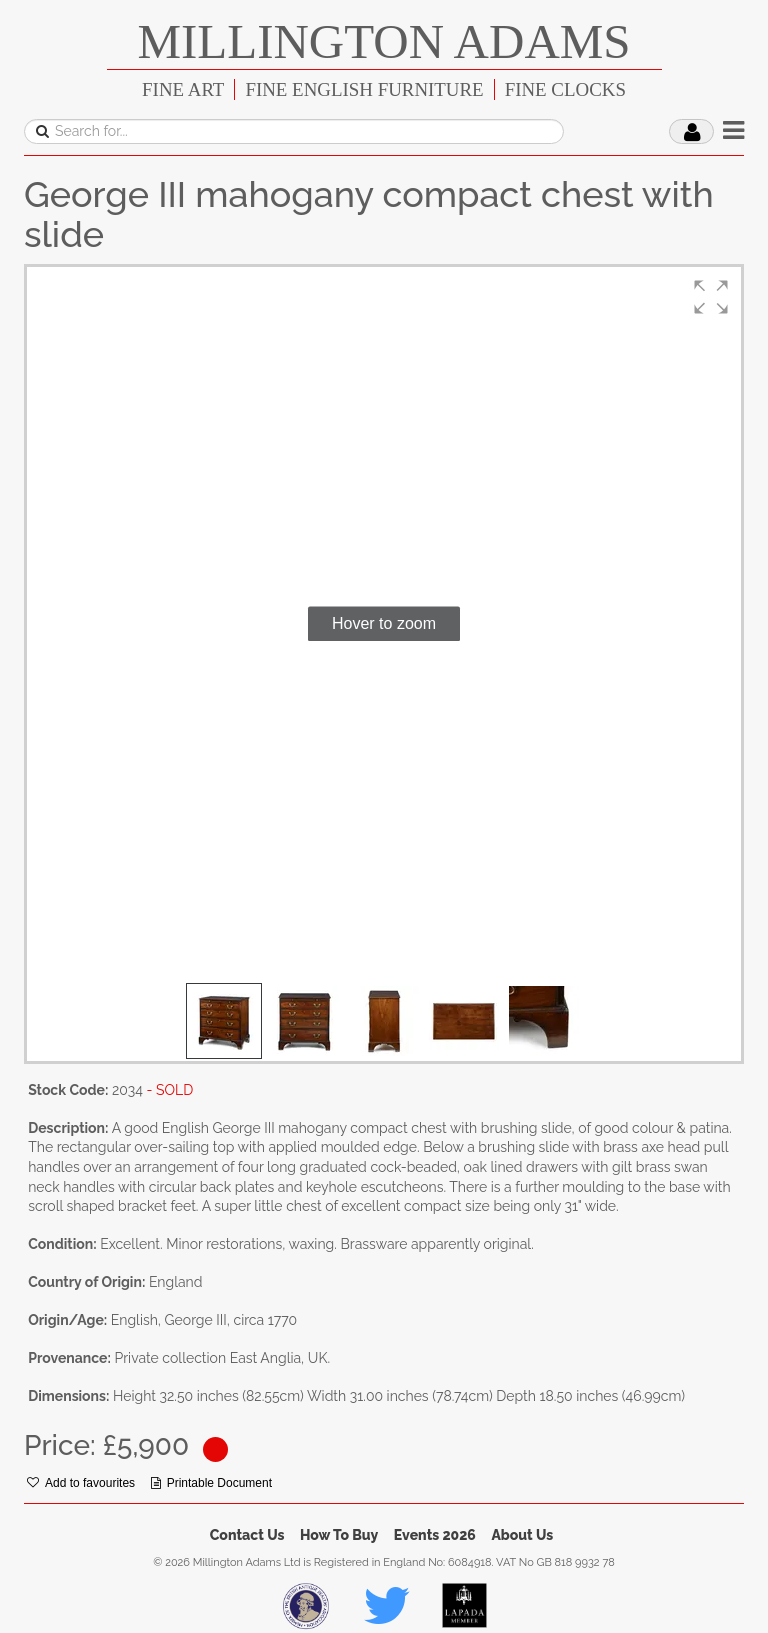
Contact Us (247, 1535)
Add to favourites (81, 1483)
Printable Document (211, 1483)
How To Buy (339, 1535)
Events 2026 (435, 1535)
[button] (711, 297)
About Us (522, 1535)
